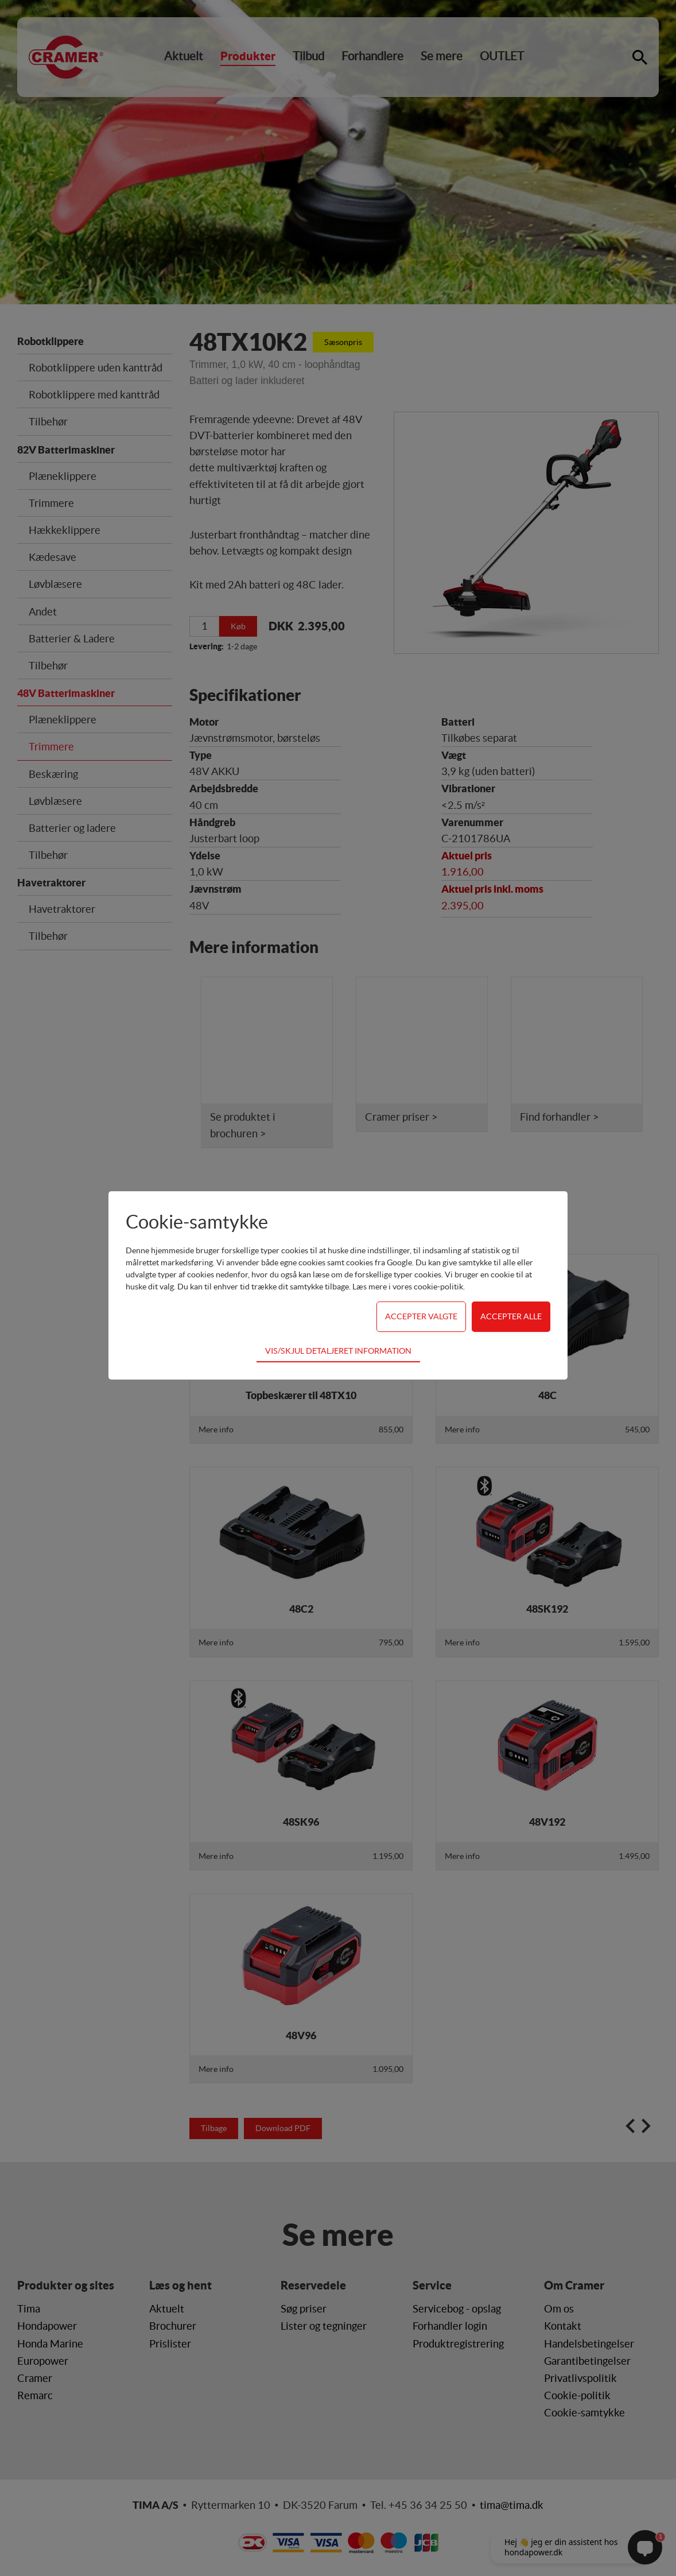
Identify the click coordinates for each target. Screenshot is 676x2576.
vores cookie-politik (428, 1286)
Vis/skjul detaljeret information (338, 1350)
